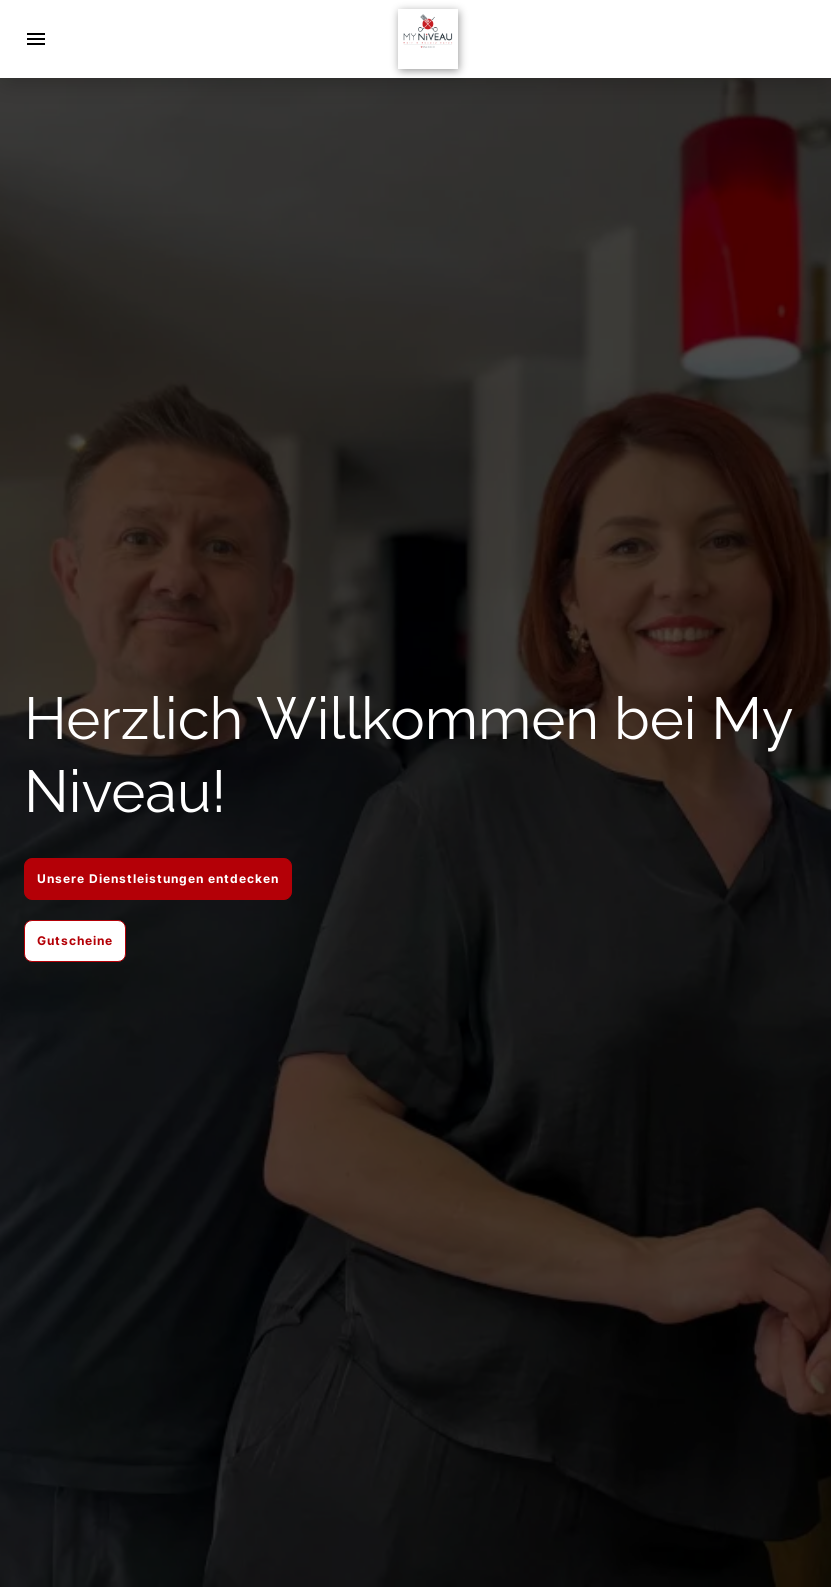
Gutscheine (75, 940)
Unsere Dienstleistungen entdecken (158, 878)
